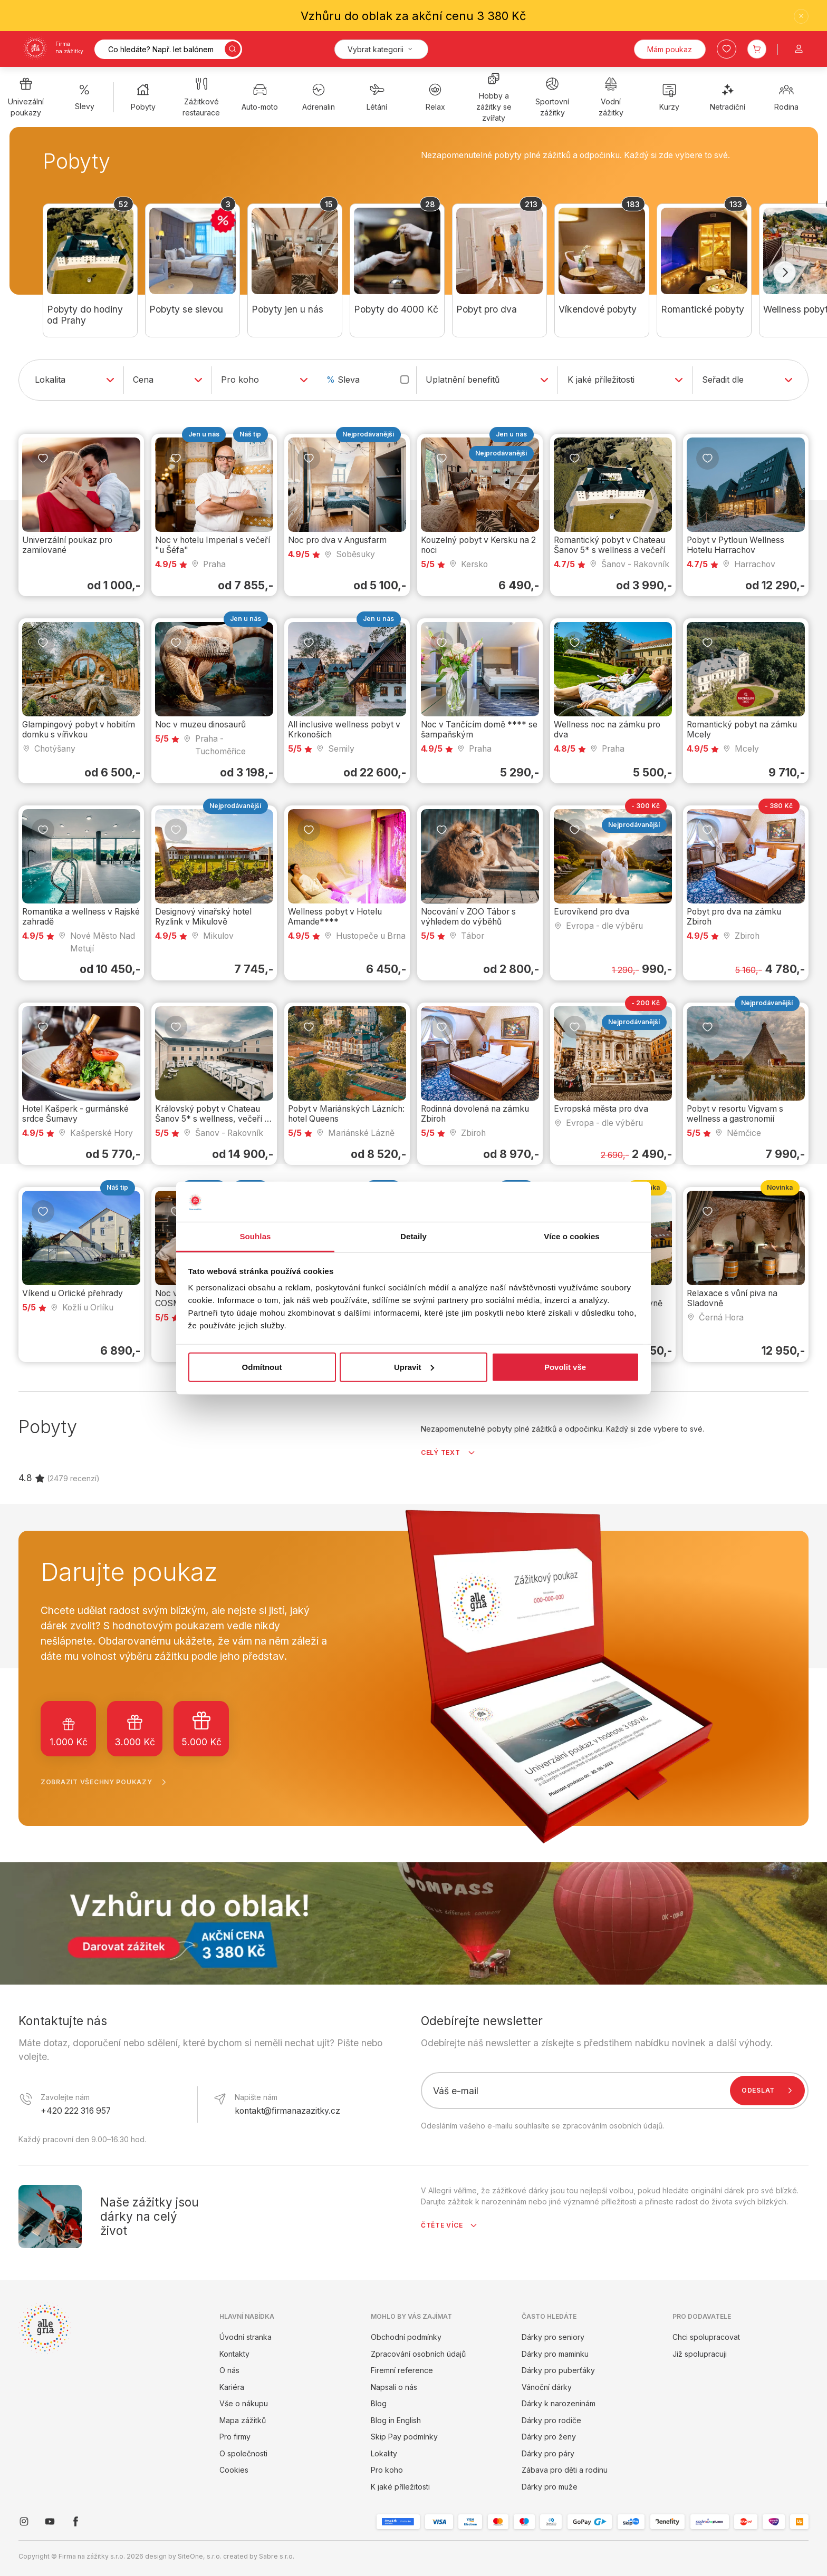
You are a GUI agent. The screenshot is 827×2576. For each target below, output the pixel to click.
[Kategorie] (381, 49)
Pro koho (387, 2469)
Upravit (414, 1367)
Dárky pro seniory (553, 2336)
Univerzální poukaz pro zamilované (67, 545)
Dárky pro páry (548, 2453)
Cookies (233, 2469)
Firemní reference (402, 2370)
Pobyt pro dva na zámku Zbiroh (734, 917)
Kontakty (234, 2353)
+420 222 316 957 (76, 2111)
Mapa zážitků (242, 2420)
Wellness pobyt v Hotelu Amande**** (335, 917)
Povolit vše (565, 1367)
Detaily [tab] (413, 1236)
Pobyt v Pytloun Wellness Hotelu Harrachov (735, 545)
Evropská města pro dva (601, 1109)
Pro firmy (235, 2436)
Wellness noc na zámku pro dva (607, 730)
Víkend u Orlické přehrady (72, 1293)
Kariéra (231, 2387)
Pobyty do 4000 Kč (396, 309)
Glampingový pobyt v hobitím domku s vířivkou (78, 730)
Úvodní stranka (245, 2336)
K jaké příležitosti (400, 2486)
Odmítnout (262, 1367)
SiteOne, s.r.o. (200, 2556)
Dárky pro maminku (555, 2353)
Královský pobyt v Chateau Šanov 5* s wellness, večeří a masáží (212, 1119)
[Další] (784, 272)
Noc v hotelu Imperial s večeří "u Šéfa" (212, 545)
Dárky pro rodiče (551, 2420)
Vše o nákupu (243, 2403)
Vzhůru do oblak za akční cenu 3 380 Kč (413, 16)
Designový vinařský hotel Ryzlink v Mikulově (203, 917)
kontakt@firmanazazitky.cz (287, 2111)
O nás (229, 2370)
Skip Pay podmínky (404, 2436)
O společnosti (243, 2453)
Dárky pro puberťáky (558, 2370)
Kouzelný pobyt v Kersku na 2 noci (478, 545)
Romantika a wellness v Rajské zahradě (81, 917)
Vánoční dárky (547, 2387)
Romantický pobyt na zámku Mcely (742, 730)
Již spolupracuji (699, 2353)
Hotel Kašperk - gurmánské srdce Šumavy (75, 1114)
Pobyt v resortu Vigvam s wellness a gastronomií (735, 1114)
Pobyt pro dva (486, 309)
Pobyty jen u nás (287, 309)
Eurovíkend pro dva (591, 912)
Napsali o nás (394, 2387)
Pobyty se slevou (186, 309)
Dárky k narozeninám (558, 2403)
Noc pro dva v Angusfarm (337, 540)
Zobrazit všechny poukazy (106, 1782)
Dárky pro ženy (549, 2436)
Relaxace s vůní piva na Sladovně (732, 1298)
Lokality (384, 2453)
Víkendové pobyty (598, 309)
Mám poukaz (669, 49)
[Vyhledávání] (168, 49)
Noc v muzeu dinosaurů (200, 725)
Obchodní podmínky (406, 2336)
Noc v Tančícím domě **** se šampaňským (479, 730)
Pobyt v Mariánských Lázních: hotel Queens (346, 1114)
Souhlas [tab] (255, 1236)
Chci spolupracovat (706, 2336)
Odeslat (769, 2090)
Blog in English (396, 2420)
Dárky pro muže (550, 2486)
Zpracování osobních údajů (418, 2353)
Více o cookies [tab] (572, 1236)
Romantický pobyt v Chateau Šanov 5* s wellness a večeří (609, 545)
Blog (379, 2403)
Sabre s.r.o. (276, 2556)
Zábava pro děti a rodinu (565, 2469)
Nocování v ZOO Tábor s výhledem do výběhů (468, 917)
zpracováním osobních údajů (612, 2125)
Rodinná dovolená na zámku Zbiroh (475, 1114)
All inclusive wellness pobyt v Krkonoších (344, 730)
